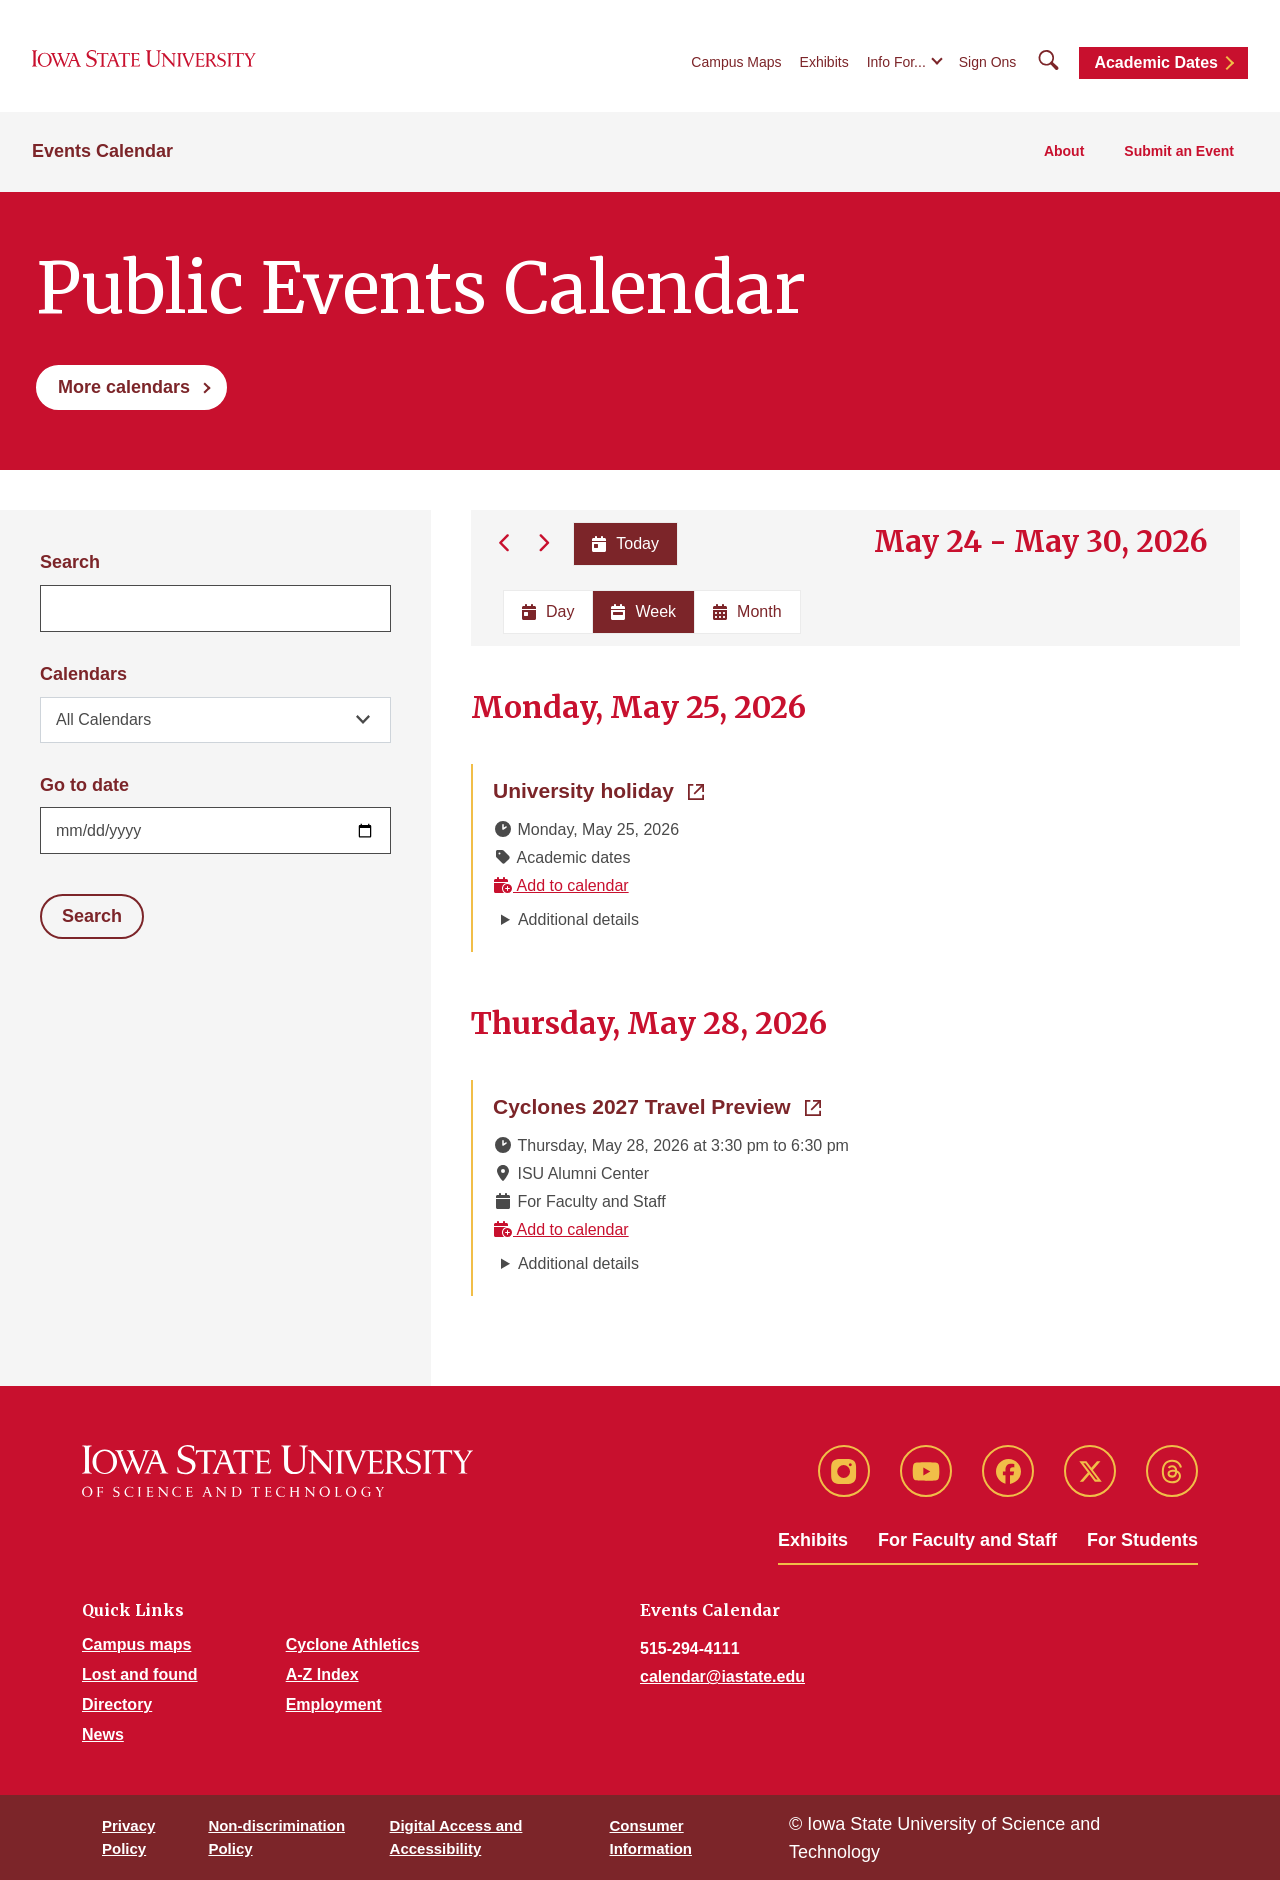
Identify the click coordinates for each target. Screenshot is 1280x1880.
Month (747, 611)
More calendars (124, 387)
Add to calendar (561, 885)
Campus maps (136, 1644)
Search (70, 562)
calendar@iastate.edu (722, 1676)
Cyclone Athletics (353, 1644)
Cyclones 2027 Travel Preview (657, 1105)
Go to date (84, 785)
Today (625, 543)
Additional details (578, 919)
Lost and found (140, 1674)
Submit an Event (1179, 151)
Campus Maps (736, 62)
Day (548, 611)
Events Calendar (102, 151)
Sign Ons (988, 62)
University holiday (598, 789)
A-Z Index (322, 1674)
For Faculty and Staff (967, 1540)
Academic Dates (1156, 62)
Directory (117, 1704)
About (1064, 151)
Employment (334, 1704)
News (103, 1734)
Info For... (896, 62)
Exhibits (824, 62)
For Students (1142, 1540)
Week (643, 611)
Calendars (83, 674)
